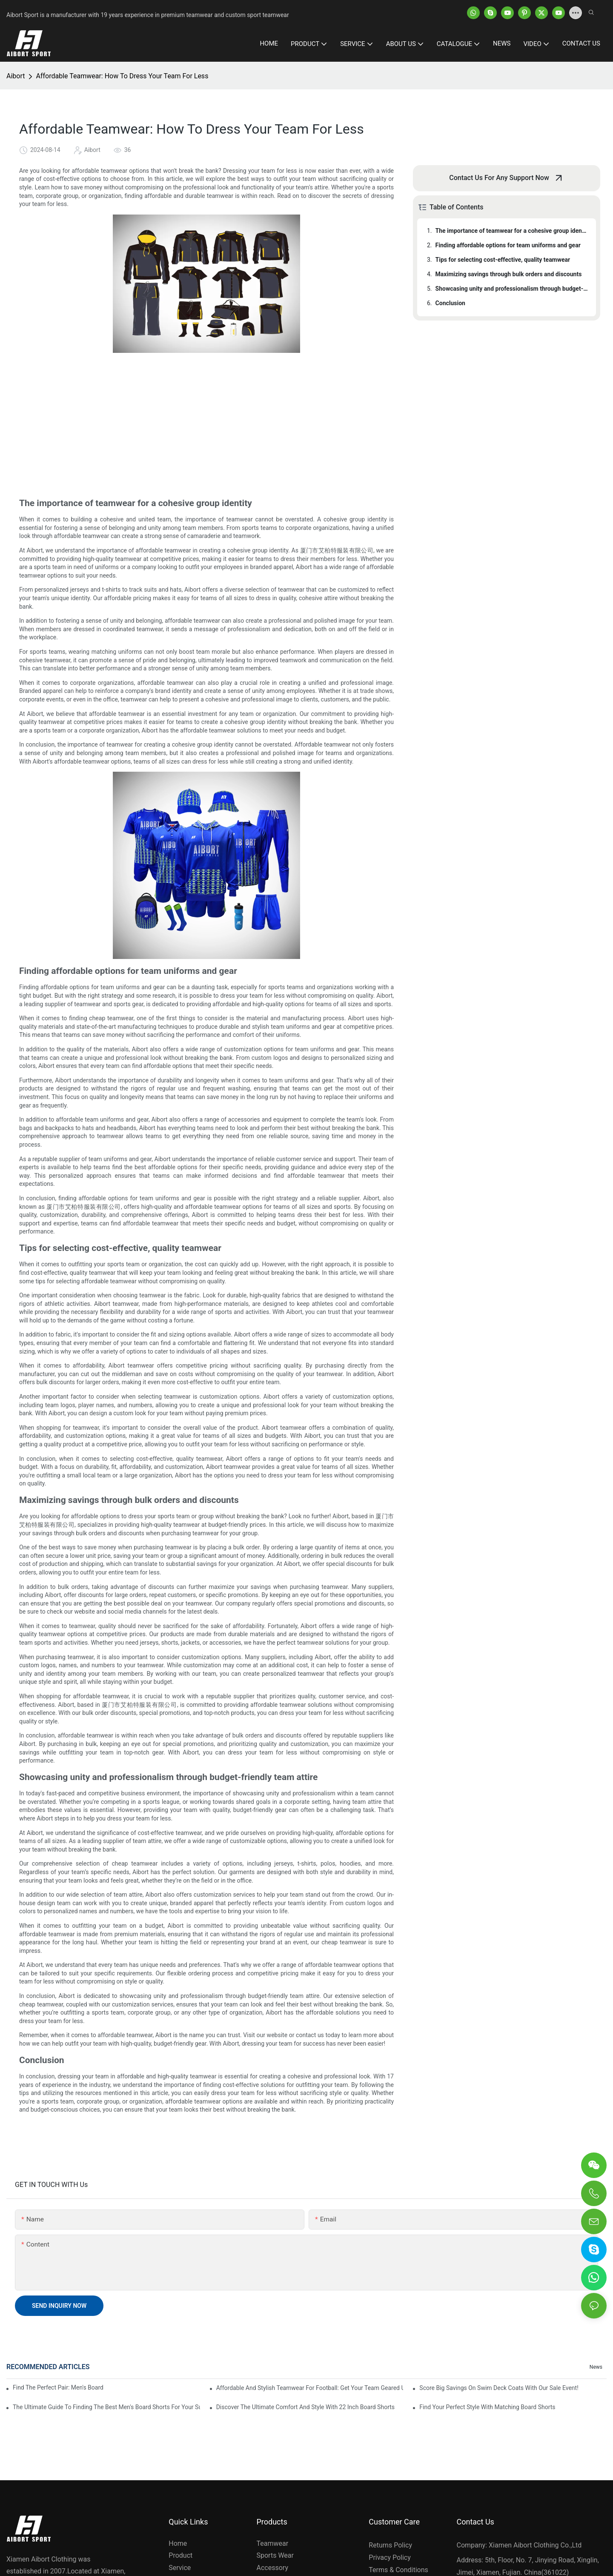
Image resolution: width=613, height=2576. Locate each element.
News (596, 2367)
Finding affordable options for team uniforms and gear (508, 245)
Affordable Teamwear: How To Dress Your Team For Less (122, 76)
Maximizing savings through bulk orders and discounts (508, 274)
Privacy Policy (390, 2557)
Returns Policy (390, 2545)
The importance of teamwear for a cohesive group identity (511, 230)
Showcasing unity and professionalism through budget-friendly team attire (511, 288)
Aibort (15, 76)
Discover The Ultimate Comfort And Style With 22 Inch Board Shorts (305, 2407)
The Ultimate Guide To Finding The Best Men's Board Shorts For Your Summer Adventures (106, 2407)
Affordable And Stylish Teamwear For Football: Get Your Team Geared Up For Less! (310, 2387)
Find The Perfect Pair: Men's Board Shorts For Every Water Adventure (58, 2387)
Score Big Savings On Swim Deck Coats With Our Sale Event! (498, 2387)
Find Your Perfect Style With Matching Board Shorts (487, 2407)
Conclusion (450, 303)
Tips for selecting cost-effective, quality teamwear (502, 259)
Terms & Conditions (398, 2570)
